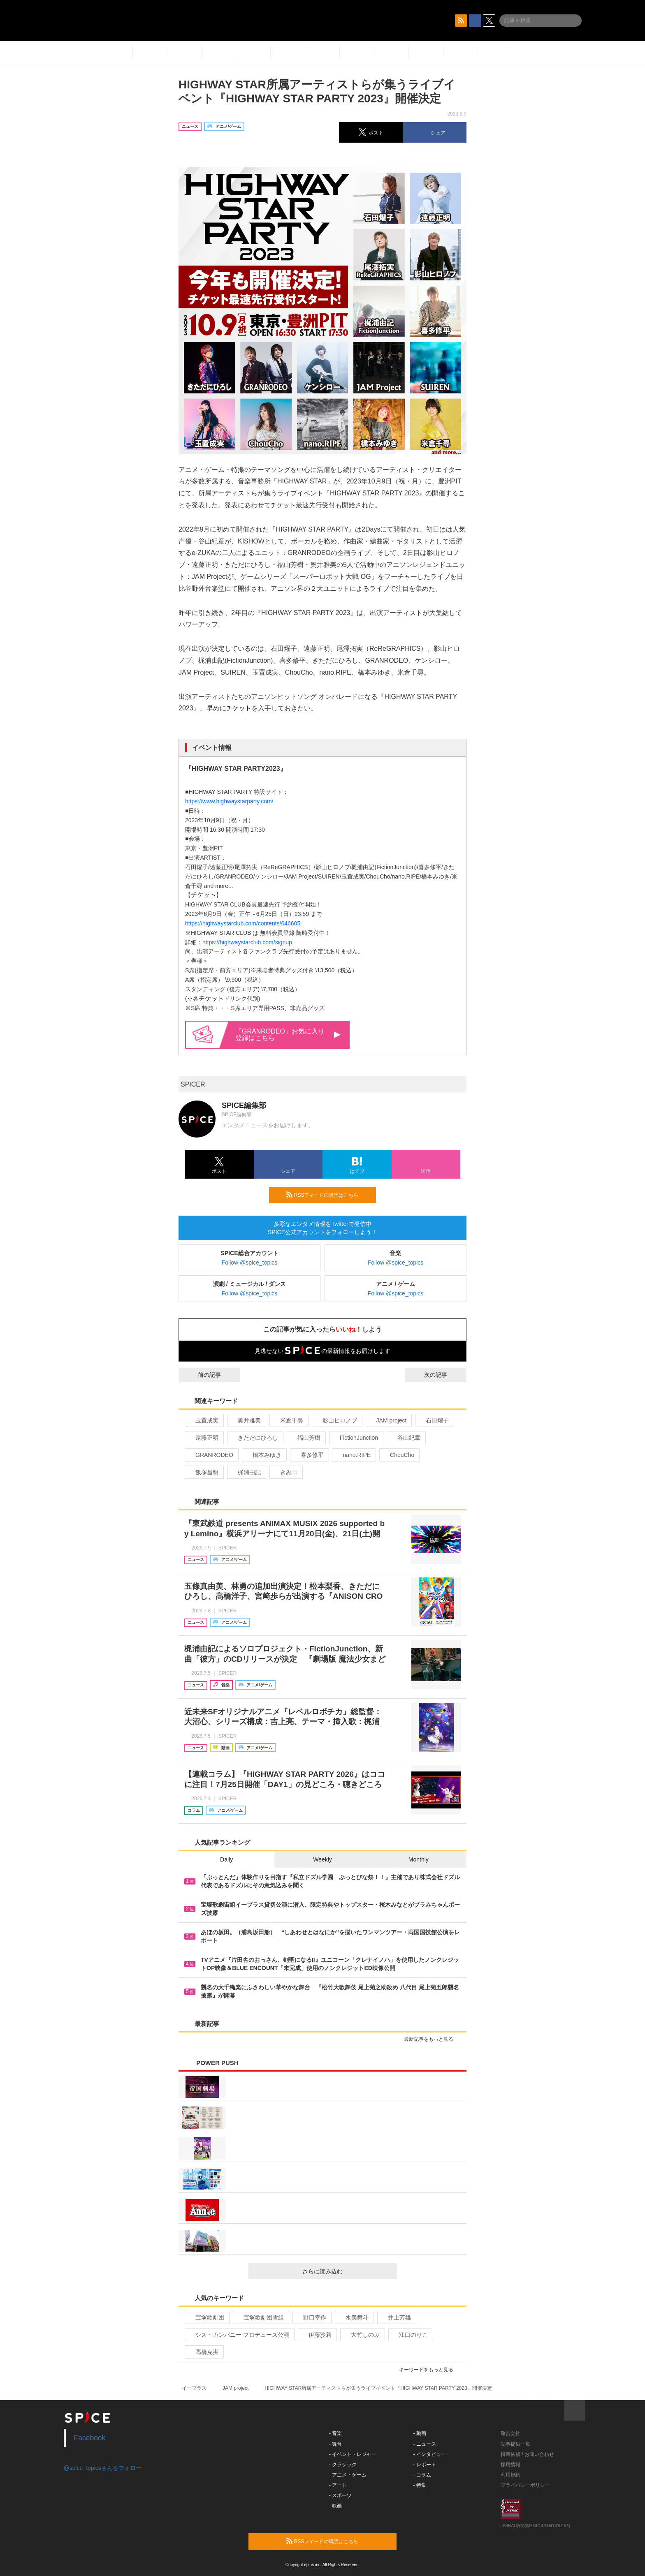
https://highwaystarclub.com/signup (247, 942)
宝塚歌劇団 (206, 2317)
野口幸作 (311, 2317)
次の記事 (443, 1374)
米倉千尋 (288, 1420)
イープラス (194, 2388)
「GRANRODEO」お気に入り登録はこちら (288, 1034)
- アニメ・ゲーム (348, 2475)
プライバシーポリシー (525, 2485)
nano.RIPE (353, 1455)
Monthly (418, 1859)
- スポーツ (340, 2495)
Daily (226, 1859)
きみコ (285, 1472)
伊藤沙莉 (317, 2334)
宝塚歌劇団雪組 (260, 2317)
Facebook (90, 2438)
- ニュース (424, 2444)
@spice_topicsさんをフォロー (103, 2468)
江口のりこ (410, 2334)
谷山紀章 (405, 1437)
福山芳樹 (305, 1437)
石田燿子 (434, 1420)
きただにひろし (254, 1437)
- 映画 (335, 2506)
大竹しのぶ (362, 2334)
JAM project (388, 1420)
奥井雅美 (246, 1420)
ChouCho (398, 1455)
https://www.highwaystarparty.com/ (229, 801)
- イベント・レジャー (352, 2454)
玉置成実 (203, 1420)
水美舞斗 (354, 2317)
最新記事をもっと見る (432, 2039)
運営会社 (510, 2433)
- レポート (424, 2464)
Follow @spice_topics (250, 1262)
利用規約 (510, 2475)
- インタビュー (429, 2454)
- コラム (422, 2475)
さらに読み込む (346, 2271)
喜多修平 (309, 1455)
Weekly (322, 1859)
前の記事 (202, 1374)
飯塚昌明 (203, 1472)
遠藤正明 (203, 1437)
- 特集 (419, 2485)
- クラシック (343, 2464)
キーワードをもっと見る (429, 2370)
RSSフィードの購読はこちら (327, 1194)
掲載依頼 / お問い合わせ (527, 2454)
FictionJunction (355, 1437)
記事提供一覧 (515, 2444)
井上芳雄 (396, 2317)
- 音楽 (335, 2433)
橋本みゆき (263, 1455)
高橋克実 (203, 2352)
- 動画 (419, 2433)
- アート (338, 2485)
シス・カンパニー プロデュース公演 (238, 2334)
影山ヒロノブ (336, 1420)
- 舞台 (335, 2444)
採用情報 (510, 2464)
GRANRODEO (210, 1455)
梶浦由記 (246, 1472)
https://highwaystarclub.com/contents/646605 (242, 923)
